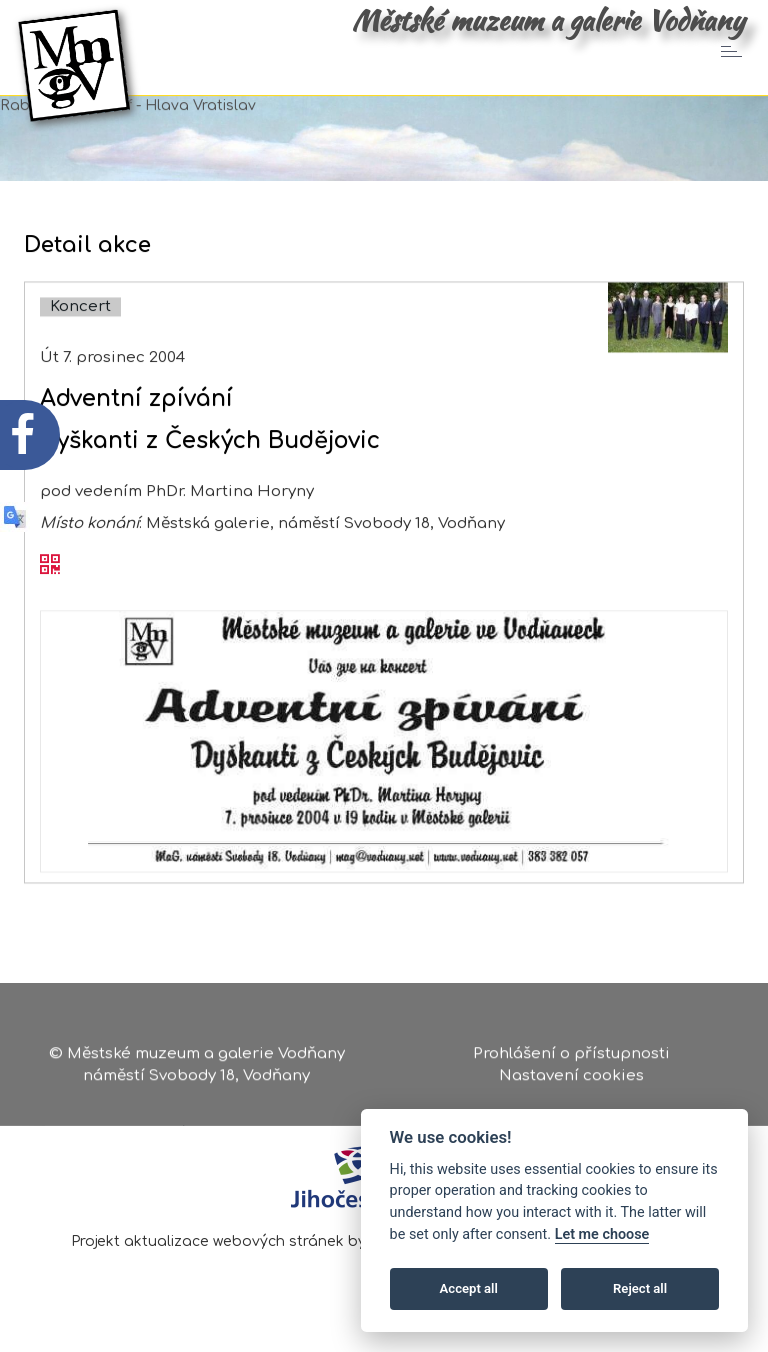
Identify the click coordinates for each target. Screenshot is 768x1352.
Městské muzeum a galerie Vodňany (548, 20)
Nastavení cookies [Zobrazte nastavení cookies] (571, 1078)
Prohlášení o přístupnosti (571, 1057)
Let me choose (602, 1234)
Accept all (469, 1288)
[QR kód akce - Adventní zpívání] (50, 585)
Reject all (640, 1288)
